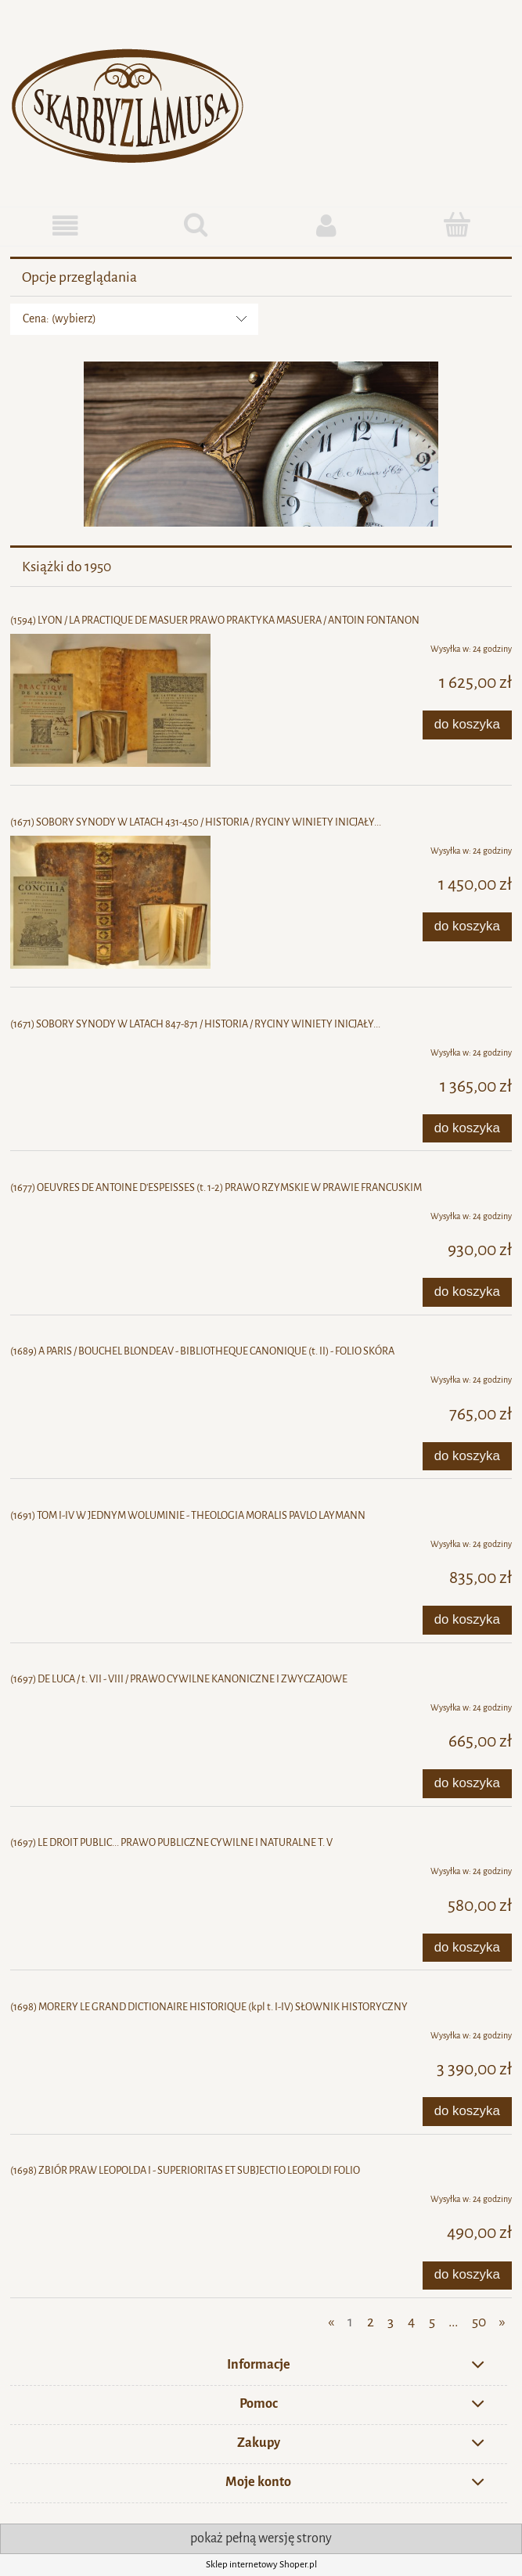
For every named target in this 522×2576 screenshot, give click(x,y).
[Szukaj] (196, 224)
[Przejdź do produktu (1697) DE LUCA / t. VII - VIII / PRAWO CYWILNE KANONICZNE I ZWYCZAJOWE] (110, 1704)
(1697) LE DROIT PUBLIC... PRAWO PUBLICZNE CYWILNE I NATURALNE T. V (171, 1842)
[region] (261, 444)
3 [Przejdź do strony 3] (390, 2322)
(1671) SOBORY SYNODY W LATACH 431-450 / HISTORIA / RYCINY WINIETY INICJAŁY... (195, 822)
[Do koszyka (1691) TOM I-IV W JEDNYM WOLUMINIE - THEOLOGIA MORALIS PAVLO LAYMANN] (467, 1620)
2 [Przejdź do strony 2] (370, 2322)
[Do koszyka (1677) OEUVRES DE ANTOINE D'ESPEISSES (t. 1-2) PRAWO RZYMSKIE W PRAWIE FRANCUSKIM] (467, 1292)
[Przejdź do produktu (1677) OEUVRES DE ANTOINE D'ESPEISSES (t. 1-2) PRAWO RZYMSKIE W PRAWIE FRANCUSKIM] (110, 1213)
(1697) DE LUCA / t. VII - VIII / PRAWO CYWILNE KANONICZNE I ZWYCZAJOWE (178, 1679)
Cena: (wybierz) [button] (59, 319)
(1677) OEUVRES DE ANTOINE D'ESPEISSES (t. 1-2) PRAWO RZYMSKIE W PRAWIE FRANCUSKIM (216, 1187)
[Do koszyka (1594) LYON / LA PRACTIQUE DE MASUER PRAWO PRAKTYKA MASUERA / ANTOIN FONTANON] (467, 725)
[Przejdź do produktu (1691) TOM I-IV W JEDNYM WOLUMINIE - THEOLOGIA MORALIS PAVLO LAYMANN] (110, 1540)
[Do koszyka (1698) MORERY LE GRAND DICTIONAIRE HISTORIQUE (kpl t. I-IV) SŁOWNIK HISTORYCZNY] (467, 2111)
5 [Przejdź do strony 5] (432, 2322)
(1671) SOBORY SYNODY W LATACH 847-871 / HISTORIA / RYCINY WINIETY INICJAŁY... (195, 1024)
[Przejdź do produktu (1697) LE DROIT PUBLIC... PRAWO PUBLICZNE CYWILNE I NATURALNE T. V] (110, 1868)
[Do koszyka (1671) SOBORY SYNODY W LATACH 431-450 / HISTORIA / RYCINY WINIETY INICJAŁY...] (467, 926)
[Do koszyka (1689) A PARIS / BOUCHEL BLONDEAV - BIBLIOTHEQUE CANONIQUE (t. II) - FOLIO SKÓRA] (467, 1456)
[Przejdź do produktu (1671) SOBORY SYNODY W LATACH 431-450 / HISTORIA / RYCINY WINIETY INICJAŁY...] (110, 902)
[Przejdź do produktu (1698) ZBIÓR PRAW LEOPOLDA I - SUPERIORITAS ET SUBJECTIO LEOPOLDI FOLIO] (110, 2195)
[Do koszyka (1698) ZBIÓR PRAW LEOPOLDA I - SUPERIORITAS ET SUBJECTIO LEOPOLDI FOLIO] (467, 2275)
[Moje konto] (327, 225)
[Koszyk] (457, 224)
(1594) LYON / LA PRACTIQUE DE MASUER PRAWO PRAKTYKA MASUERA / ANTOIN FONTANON (214, 620)
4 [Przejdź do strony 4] (411, 2322)
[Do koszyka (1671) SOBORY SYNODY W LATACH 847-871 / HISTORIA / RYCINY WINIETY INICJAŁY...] (467, 1128)
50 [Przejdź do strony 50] (479, 2322)
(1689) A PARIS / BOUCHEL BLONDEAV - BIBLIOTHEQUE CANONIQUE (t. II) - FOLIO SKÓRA (202, 1351)
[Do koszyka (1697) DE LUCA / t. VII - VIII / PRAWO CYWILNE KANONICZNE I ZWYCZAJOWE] (467, 1783)
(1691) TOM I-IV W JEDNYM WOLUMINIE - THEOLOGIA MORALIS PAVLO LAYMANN (187, 1515)
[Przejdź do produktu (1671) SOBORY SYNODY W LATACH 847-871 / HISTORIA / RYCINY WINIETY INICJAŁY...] (110, 1049)
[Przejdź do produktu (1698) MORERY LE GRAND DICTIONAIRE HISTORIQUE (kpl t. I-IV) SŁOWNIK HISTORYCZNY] (110, 2032)
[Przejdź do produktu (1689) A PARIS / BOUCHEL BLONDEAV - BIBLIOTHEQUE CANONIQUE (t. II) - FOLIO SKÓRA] (110, 1376)
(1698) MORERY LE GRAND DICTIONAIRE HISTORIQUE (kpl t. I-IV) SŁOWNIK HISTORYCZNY (209, 2007)
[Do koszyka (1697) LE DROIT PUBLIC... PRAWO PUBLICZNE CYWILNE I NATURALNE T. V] (467, 1948)
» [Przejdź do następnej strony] (502, 2322)
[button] (65, 225)
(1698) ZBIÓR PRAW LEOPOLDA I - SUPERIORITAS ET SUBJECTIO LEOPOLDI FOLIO (185, 2170)
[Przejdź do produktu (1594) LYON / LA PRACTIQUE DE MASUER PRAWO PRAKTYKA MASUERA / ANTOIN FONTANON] (110, 700)
